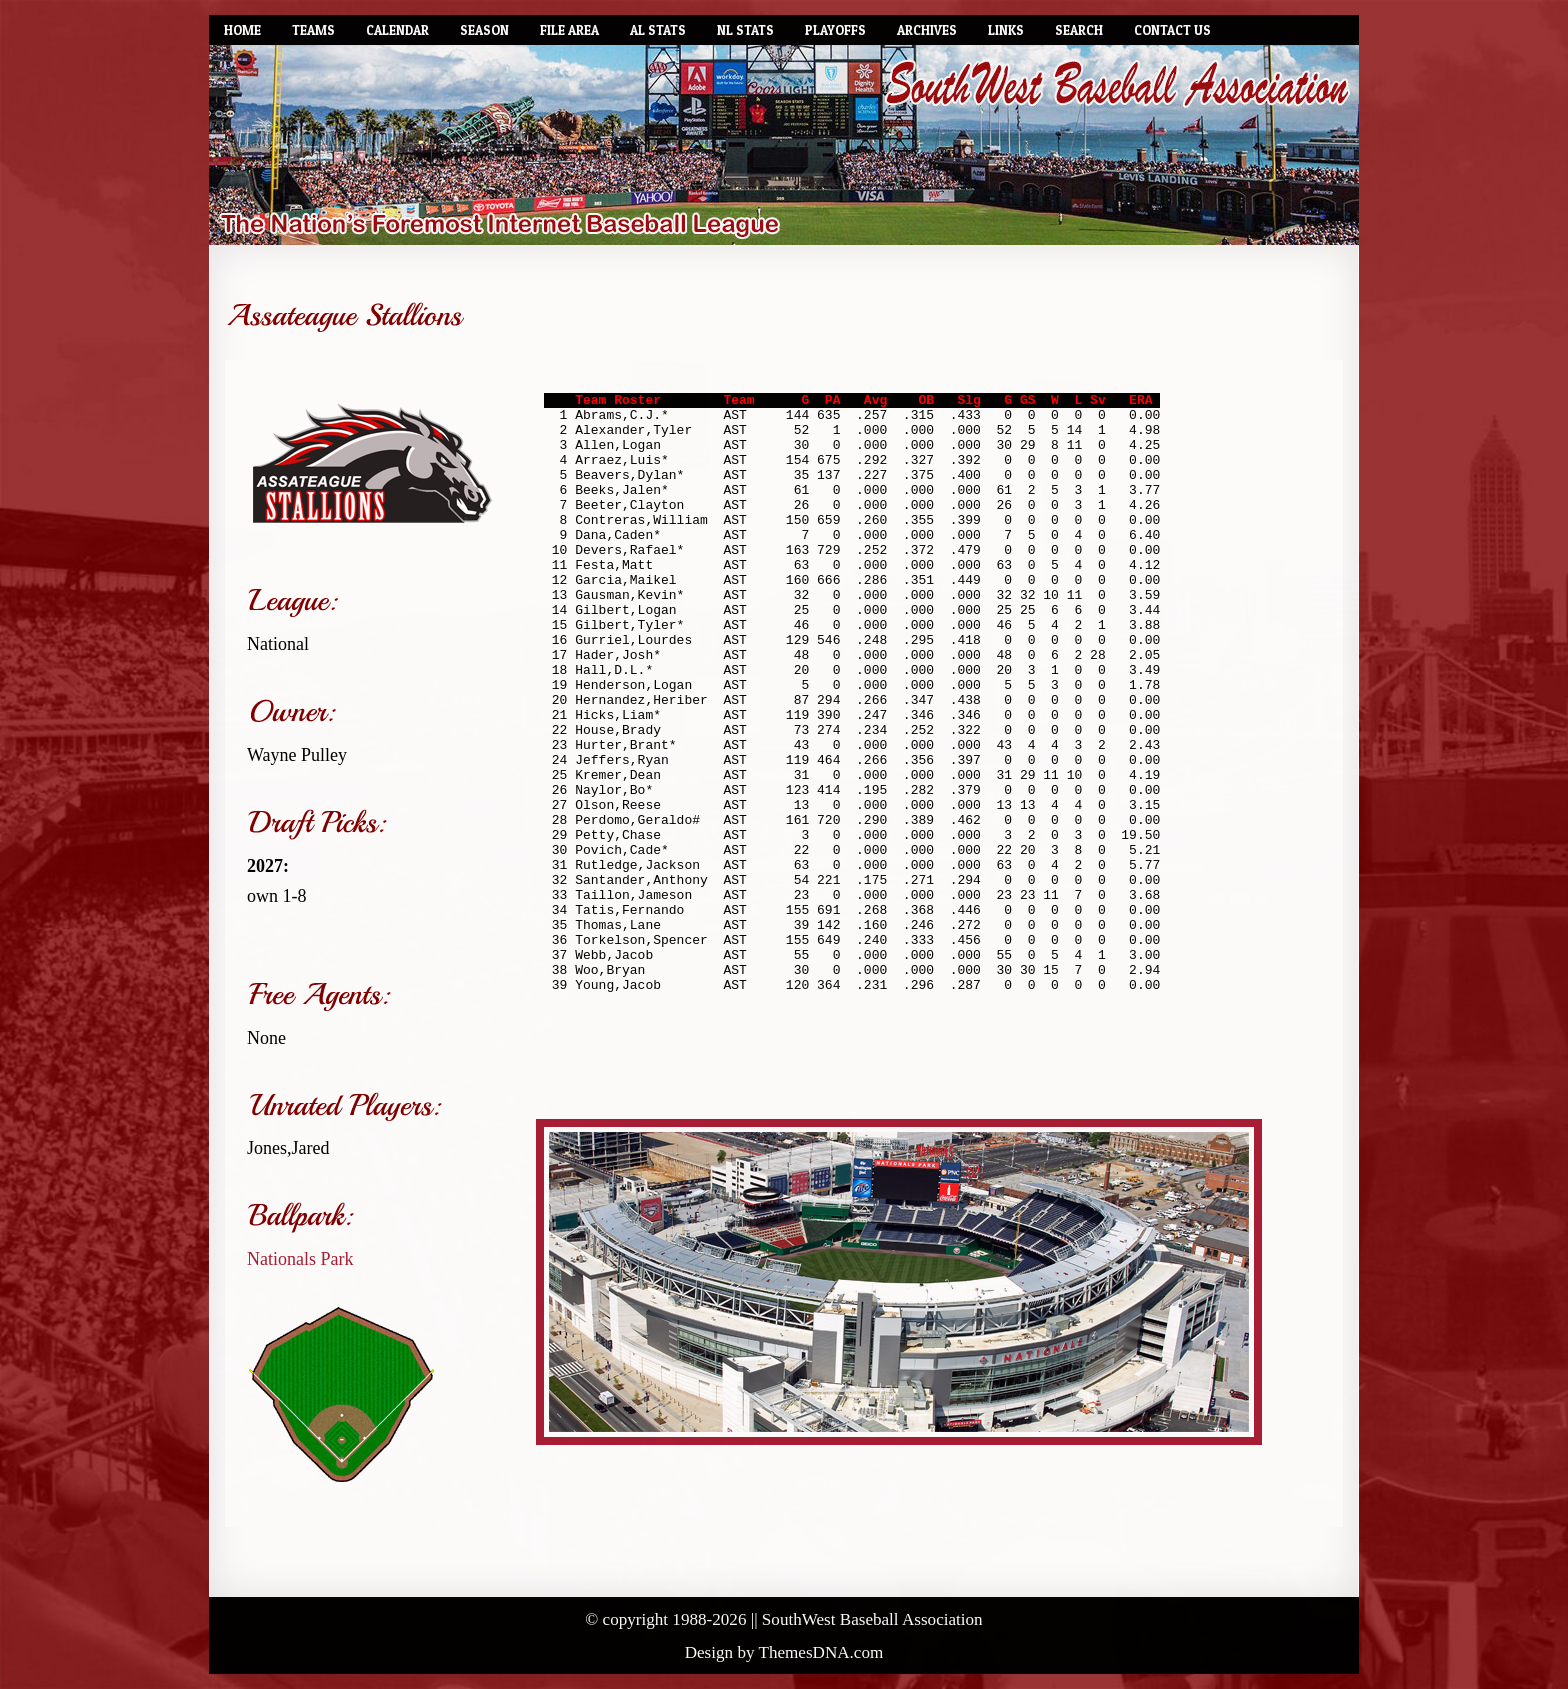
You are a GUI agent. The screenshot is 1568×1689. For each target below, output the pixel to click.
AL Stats (658, 30)
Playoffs (835, 30)
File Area (569, 30)
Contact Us (1172, 30)
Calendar (397, 30)
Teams (313, 30)
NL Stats (745, 30)
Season (484, 30)
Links (1006, 30)
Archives (927, 30)
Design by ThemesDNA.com (784, 1652)
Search (1079, 30)
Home (242, 30)
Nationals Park (300, 1259)
